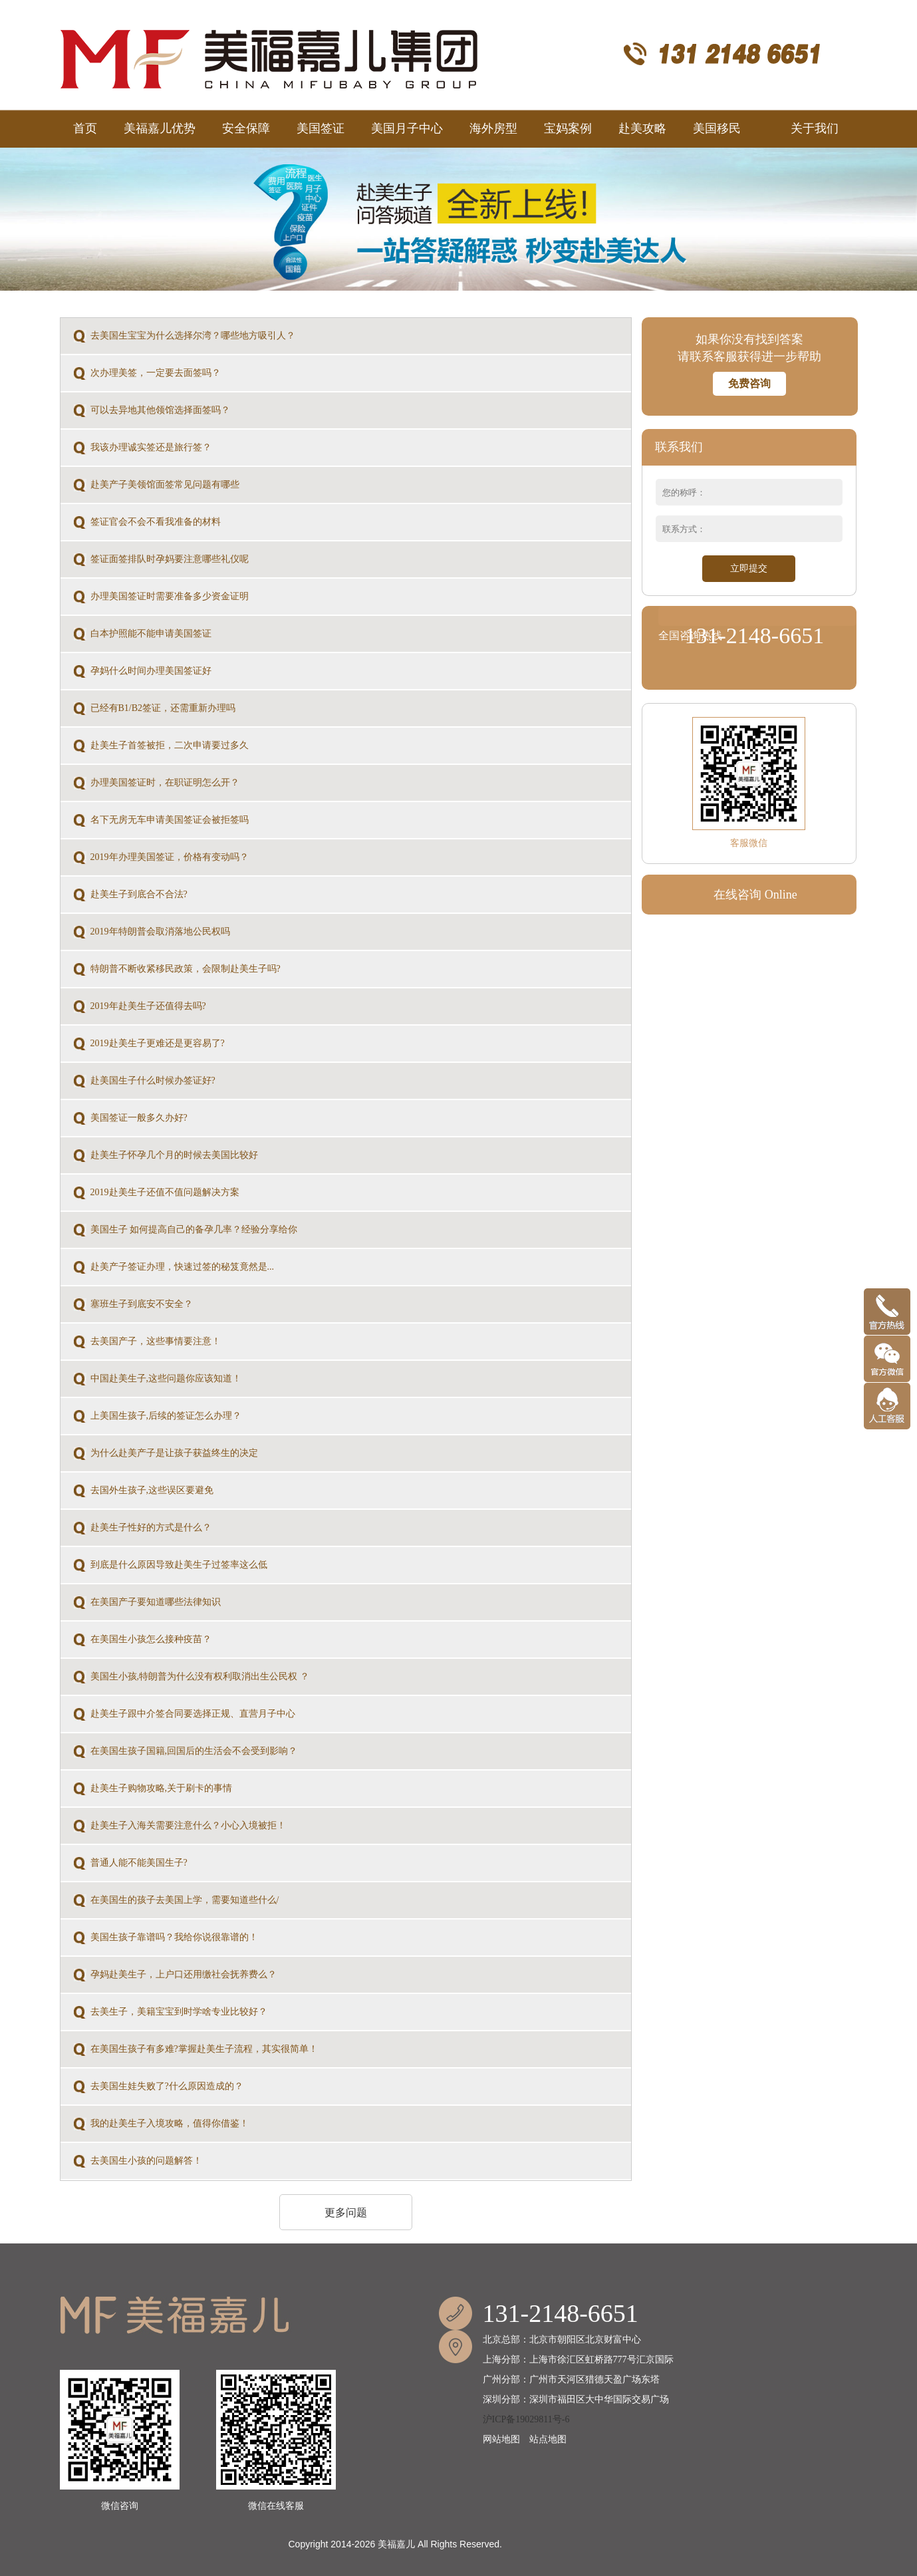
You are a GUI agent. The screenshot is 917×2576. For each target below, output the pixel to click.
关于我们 (815, 128)
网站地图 (501, 2439)
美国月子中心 (407, 128)
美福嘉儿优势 (160, 128)
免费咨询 (749, 383)
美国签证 (320, 128)
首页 (85, 128)
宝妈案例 (568, 128)
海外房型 (493, 128)
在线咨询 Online (755, 894)
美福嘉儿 (396, 2544)
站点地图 (548, 2439)
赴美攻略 (642, 128)
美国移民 (728, 122)
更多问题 (346, 2212)
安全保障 (246, 128)
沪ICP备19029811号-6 (526, 2419)
